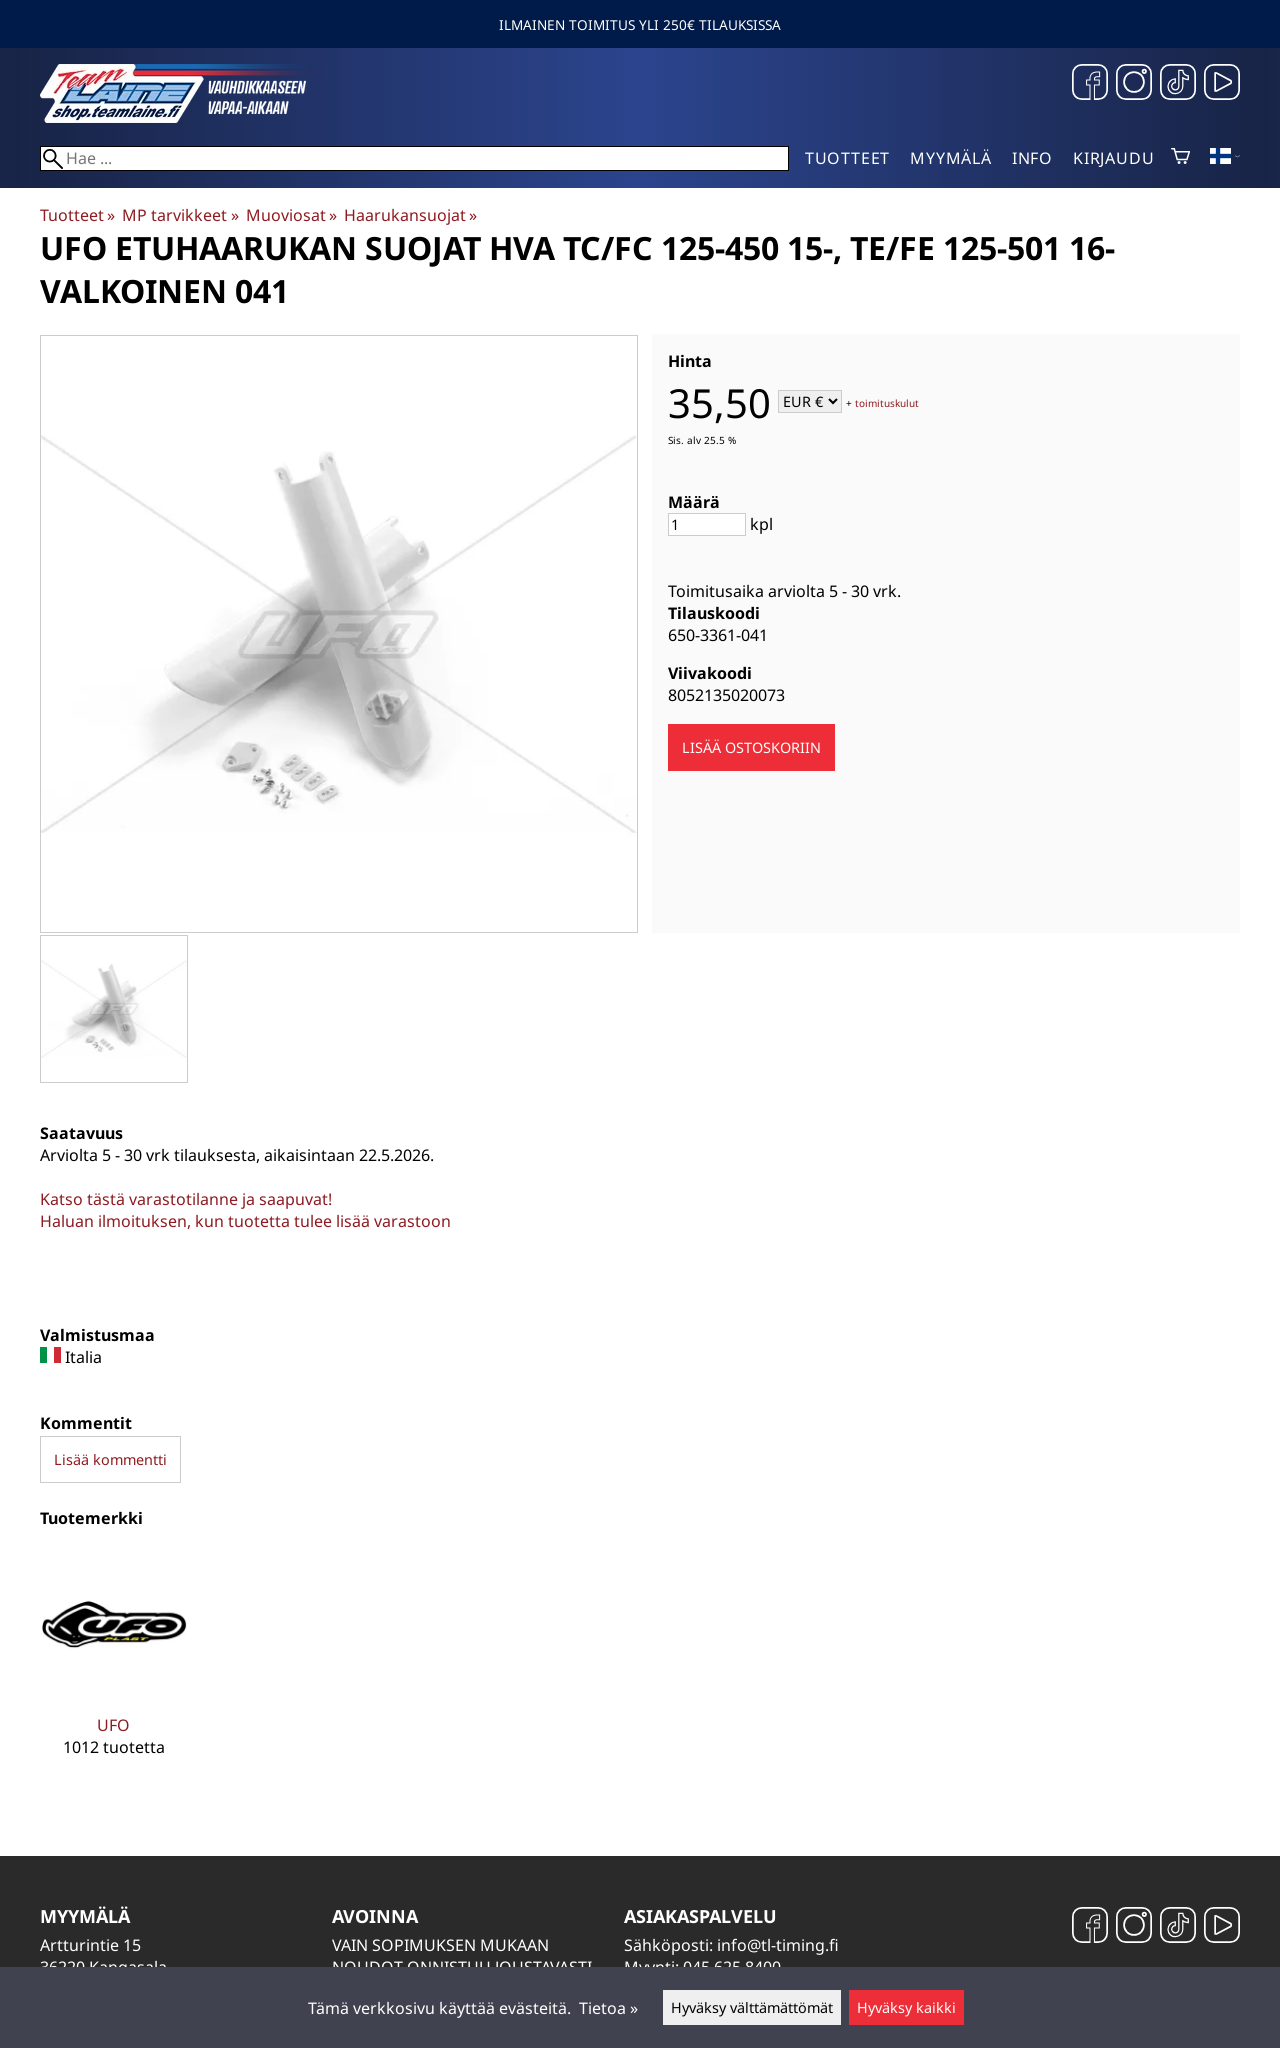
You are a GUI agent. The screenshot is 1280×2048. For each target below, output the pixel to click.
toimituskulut (887, 403)
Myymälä (951, 158)
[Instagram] (1134, 84)
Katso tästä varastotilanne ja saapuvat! (186, 1199)
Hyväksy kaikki (906, 2007)
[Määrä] (707, 524)
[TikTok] (1178, 84)
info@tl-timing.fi (778, 1945)
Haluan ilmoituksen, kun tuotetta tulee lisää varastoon (245, 1221)
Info (1032, 158)
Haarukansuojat (410, 215)
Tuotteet (847, 158)
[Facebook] (1090, 84)
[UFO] (113, 1668)
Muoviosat (291, 215)
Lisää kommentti (110, 1459)
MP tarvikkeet (180, 215)
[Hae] (414, 158)
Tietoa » (608, 2008)
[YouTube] (1222, 84)
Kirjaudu (1113, 158)
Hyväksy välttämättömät (752, 2007)
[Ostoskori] (1180, 158)
